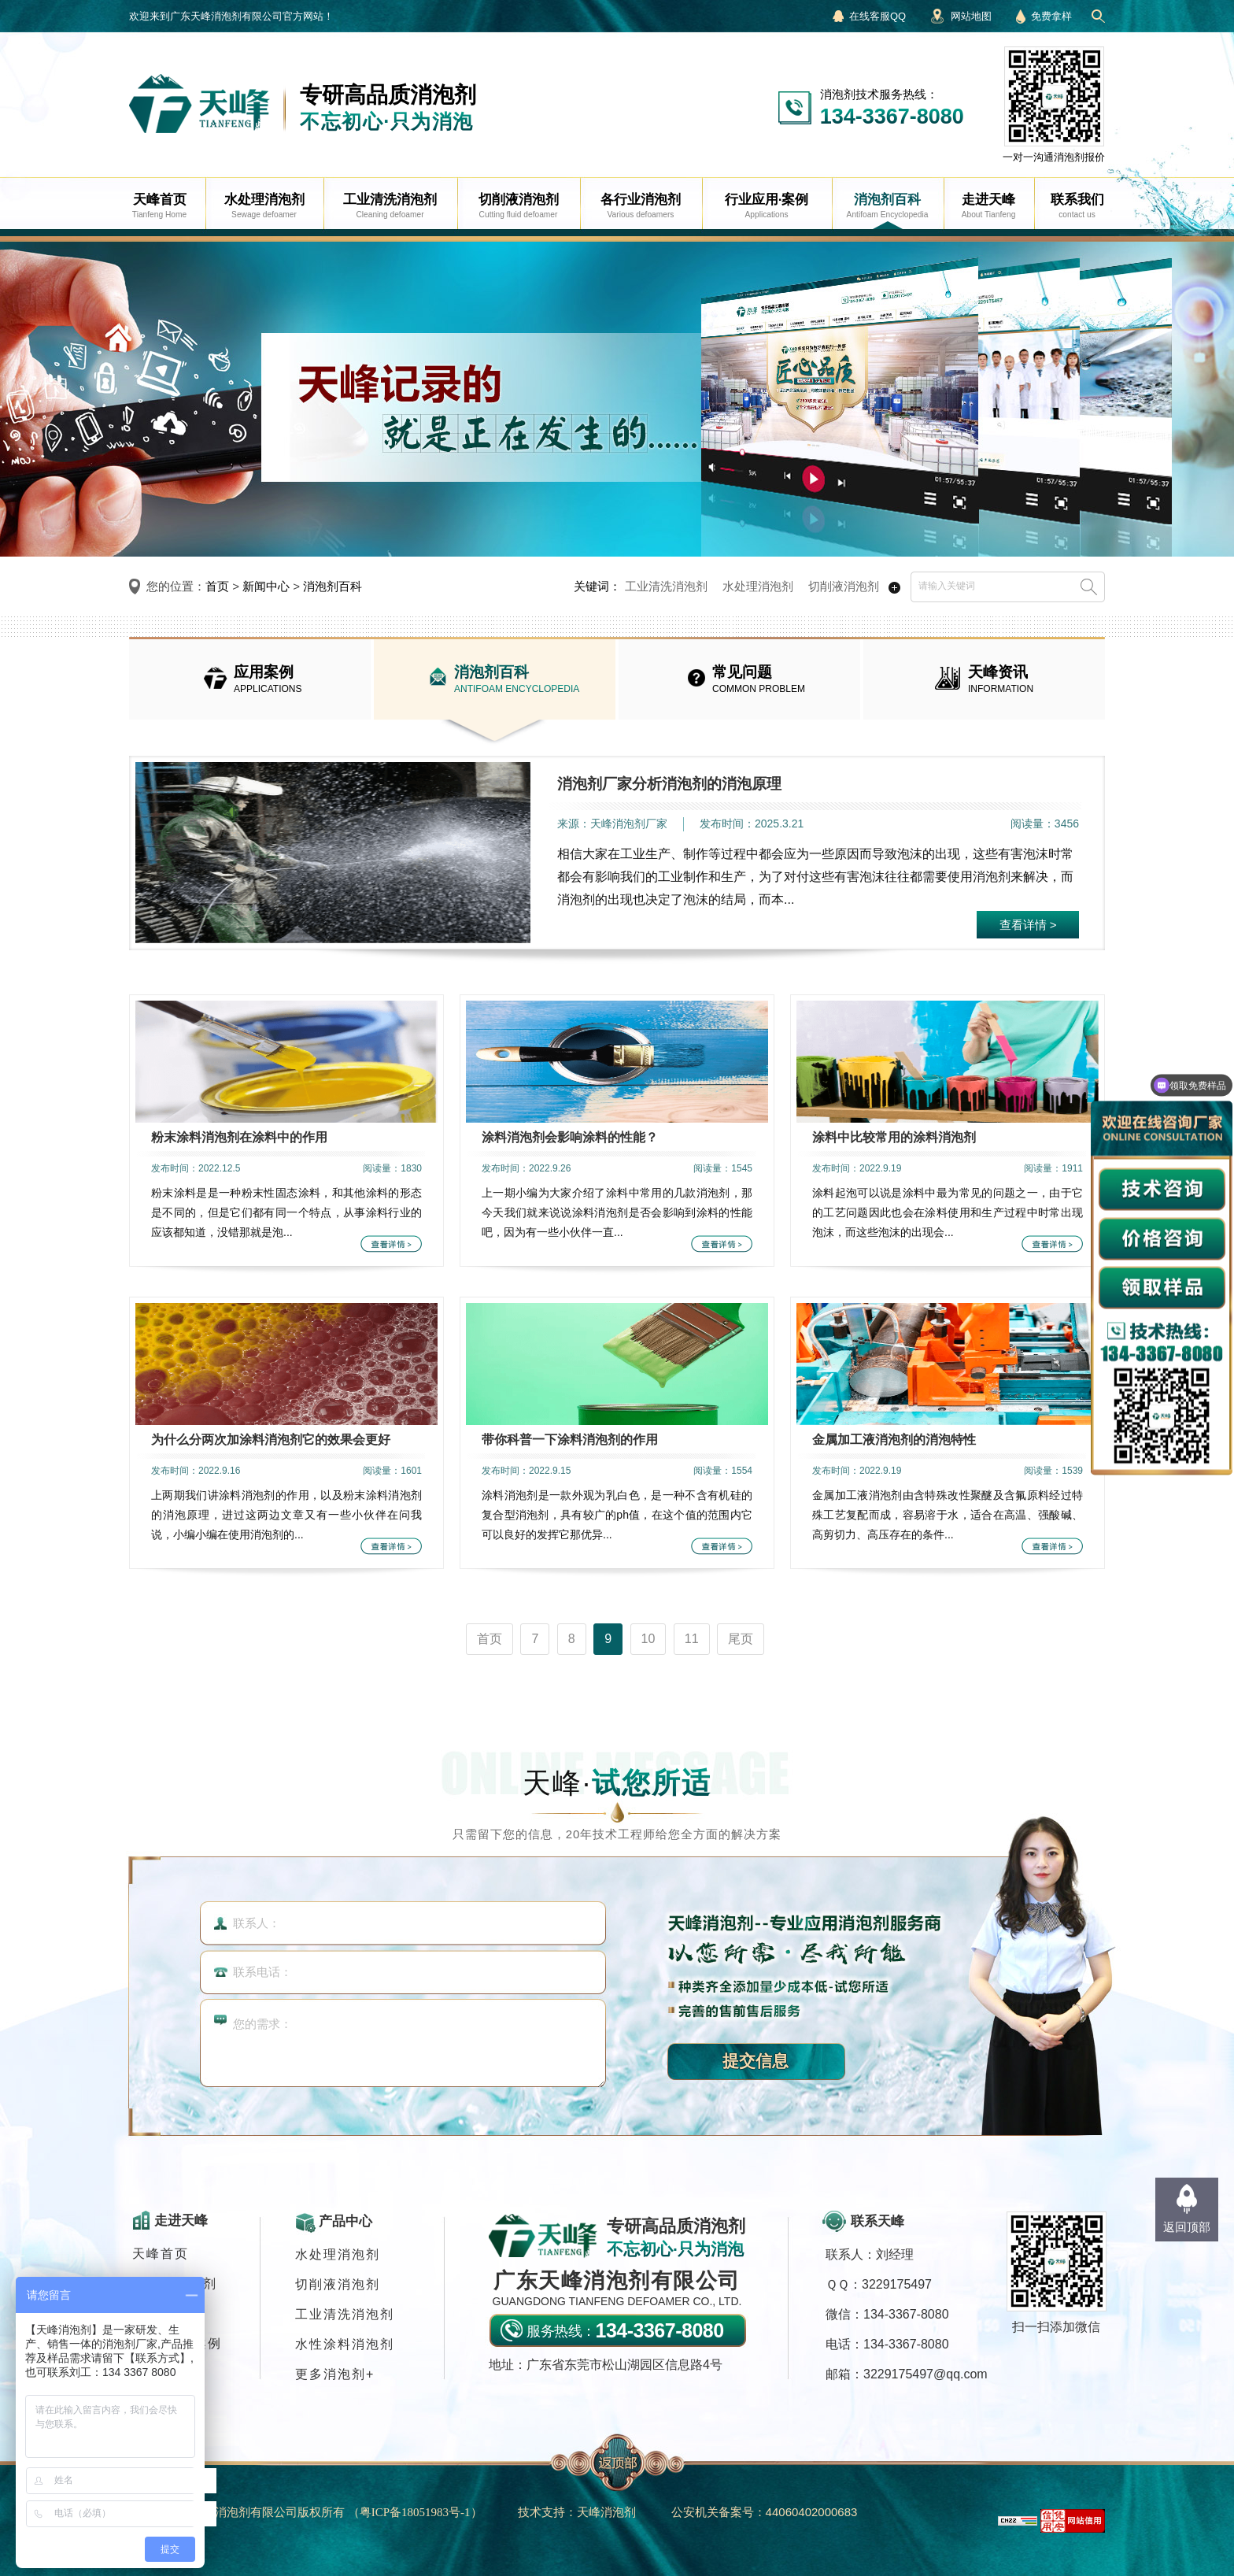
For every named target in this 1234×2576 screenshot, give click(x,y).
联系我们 (160, 2373)
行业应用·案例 (177, 2343)
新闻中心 (266, 586)
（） (415, 2512)
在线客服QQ (877, 16)
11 (692, 1638)
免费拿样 (1051, 16)
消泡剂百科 (332, 586)
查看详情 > (1028, 924)
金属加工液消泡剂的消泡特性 (894, 1439)
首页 (217, 586)
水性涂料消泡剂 (344, 2344)
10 (648, 1638)
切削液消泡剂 (843, 586)
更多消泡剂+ (335, 2374)
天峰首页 (160, 2253)
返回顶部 (1186, 2227)
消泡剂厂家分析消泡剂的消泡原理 (669, 783)
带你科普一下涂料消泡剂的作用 (570, 1439)
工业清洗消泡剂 (666, 586)
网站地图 (971, 16)
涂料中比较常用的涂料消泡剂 (894, 1137)
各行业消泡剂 (174, 2283)
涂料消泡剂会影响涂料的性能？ (570, 1137)
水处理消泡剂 (757, 586)
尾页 (740, 1638)
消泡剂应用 (167, 2313)
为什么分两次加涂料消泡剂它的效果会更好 (270, 1439)
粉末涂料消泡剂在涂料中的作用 (239, 1137)
